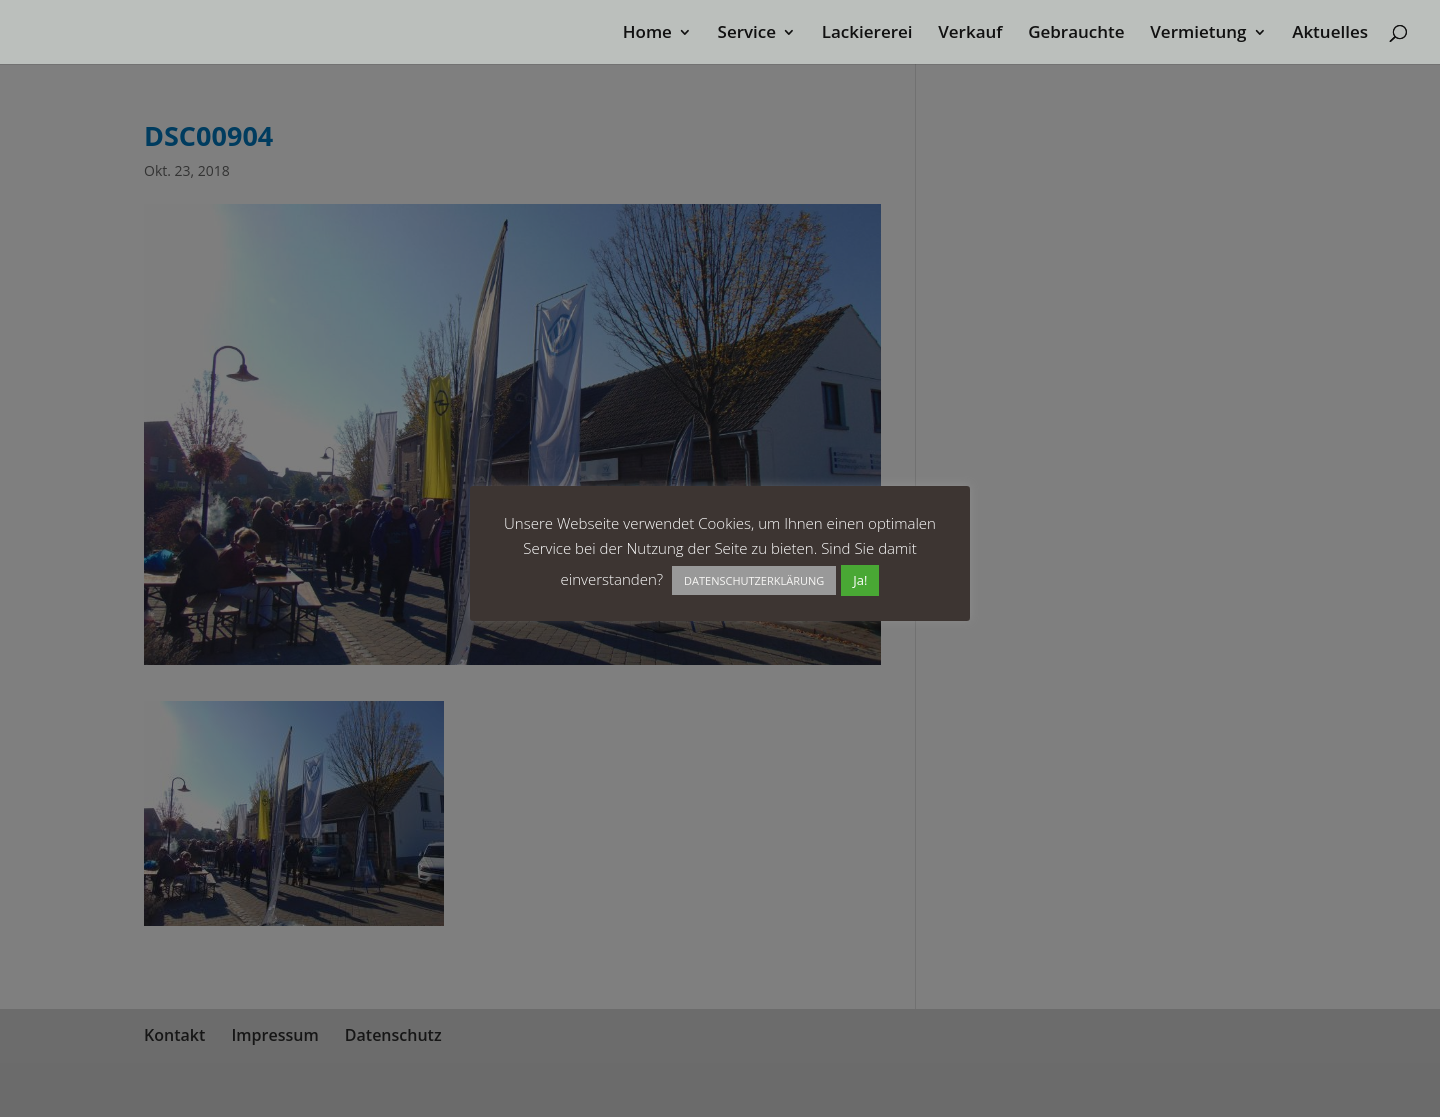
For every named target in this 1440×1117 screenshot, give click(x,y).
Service (747, 34)
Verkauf (970, 34)
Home (647, 34)
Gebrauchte (1076, 34)
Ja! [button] (860, 580)
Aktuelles (1330, 34)
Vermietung (1198, 34)
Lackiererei (867, 34)
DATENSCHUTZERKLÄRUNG (754, 580)
